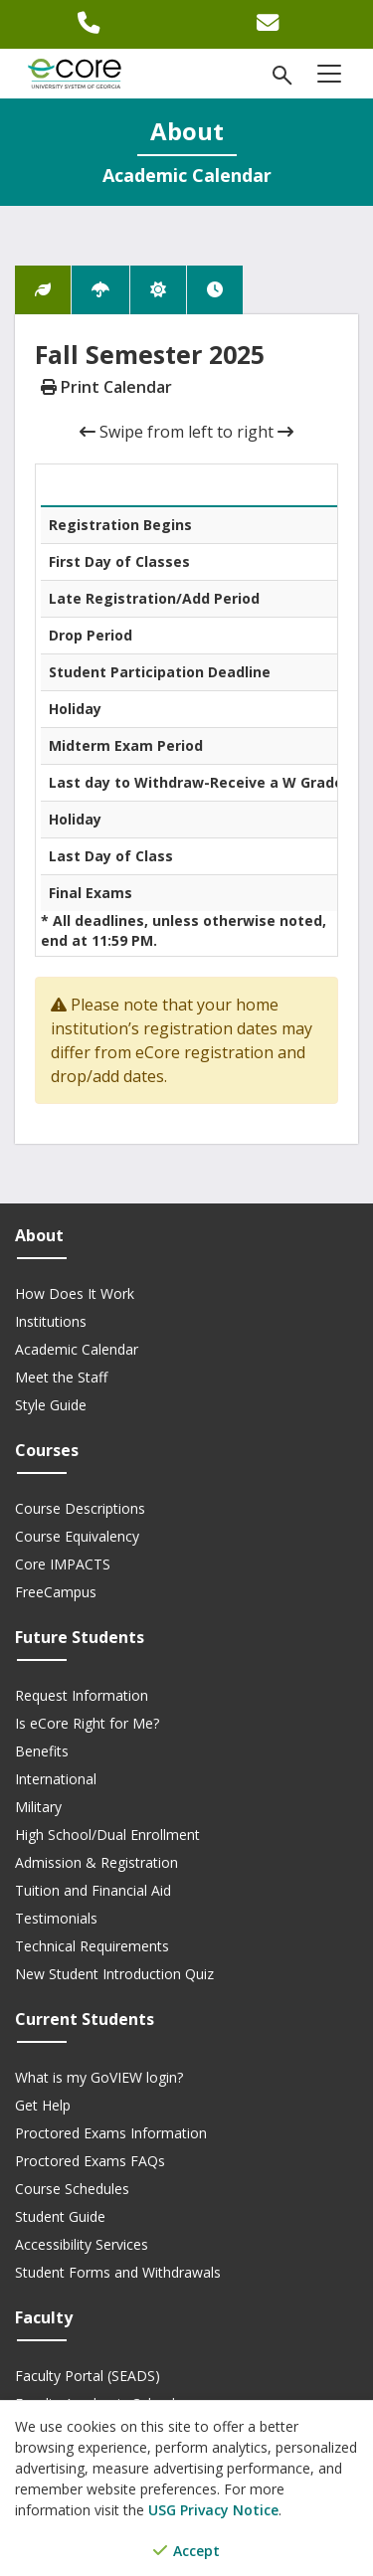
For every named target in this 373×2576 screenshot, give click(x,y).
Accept (186, 2550)
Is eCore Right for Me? (87, 1723)
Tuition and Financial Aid (93, 1890)
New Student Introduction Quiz (114, 1973)
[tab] (43, 290)
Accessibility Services (81, 2244)
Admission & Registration (96, 1862)
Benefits (42, 1751)
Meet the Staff (61, 1377)
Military (38, 1806)
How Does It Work (74, 1293)
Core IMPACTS (62, 1564)
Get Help (43, 2105)
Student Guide (60, 2216)
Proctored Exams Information (111, 2132)
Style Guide (51, 1404)
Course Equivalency (77, 1536)
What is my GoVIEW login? (99, 2077)
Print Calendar (106, 387)
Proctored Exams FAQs (90, 2160)
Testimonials (56, 1918)
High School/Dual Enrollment (107, 1834)
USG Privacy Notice (213, 2509)
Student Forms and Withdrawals (118, 2272)
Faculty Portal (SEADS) (87, 2375)
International (55, 1778)
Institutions (51, 1321)
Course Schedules (72, 2188)
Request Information (81, 1695)
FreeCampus (55, 1591)
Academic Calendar (76, 1349)
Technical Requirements (92, 1945)
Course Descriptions (80, 1508)
